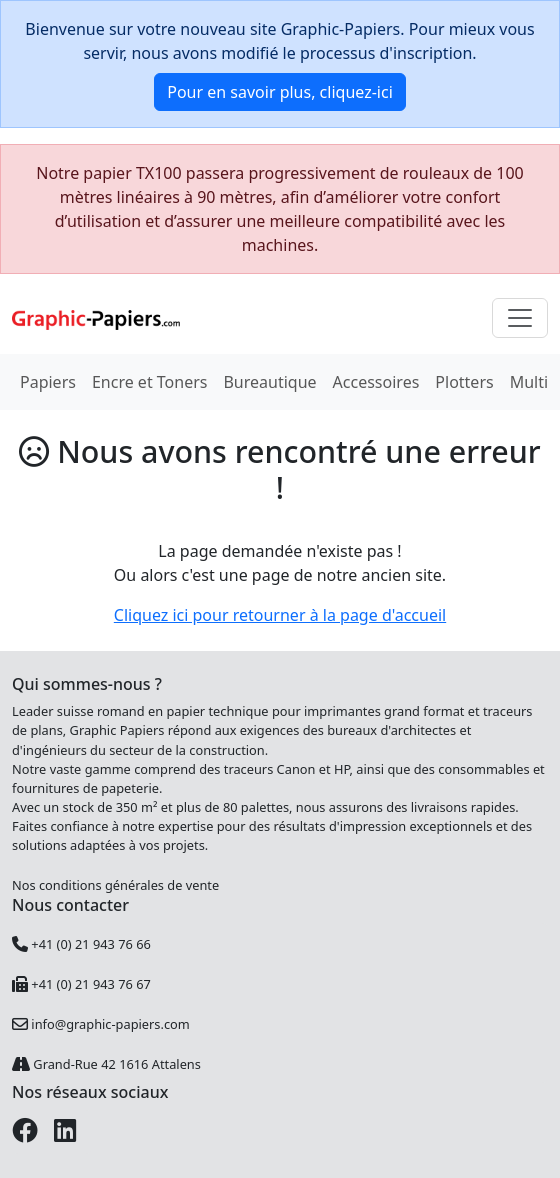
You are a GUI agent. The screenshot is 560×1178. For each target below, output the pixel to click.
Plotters (464, 382)
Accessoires (376, 382)
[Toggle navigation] (520, 318)
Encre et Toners (150, 382)
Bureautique (269, 382)
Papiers (48, 382)
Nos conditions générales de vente (115, 885)
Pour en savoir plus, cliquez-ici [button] (280, 92)
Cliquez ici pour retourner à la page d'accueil (280, 615)
